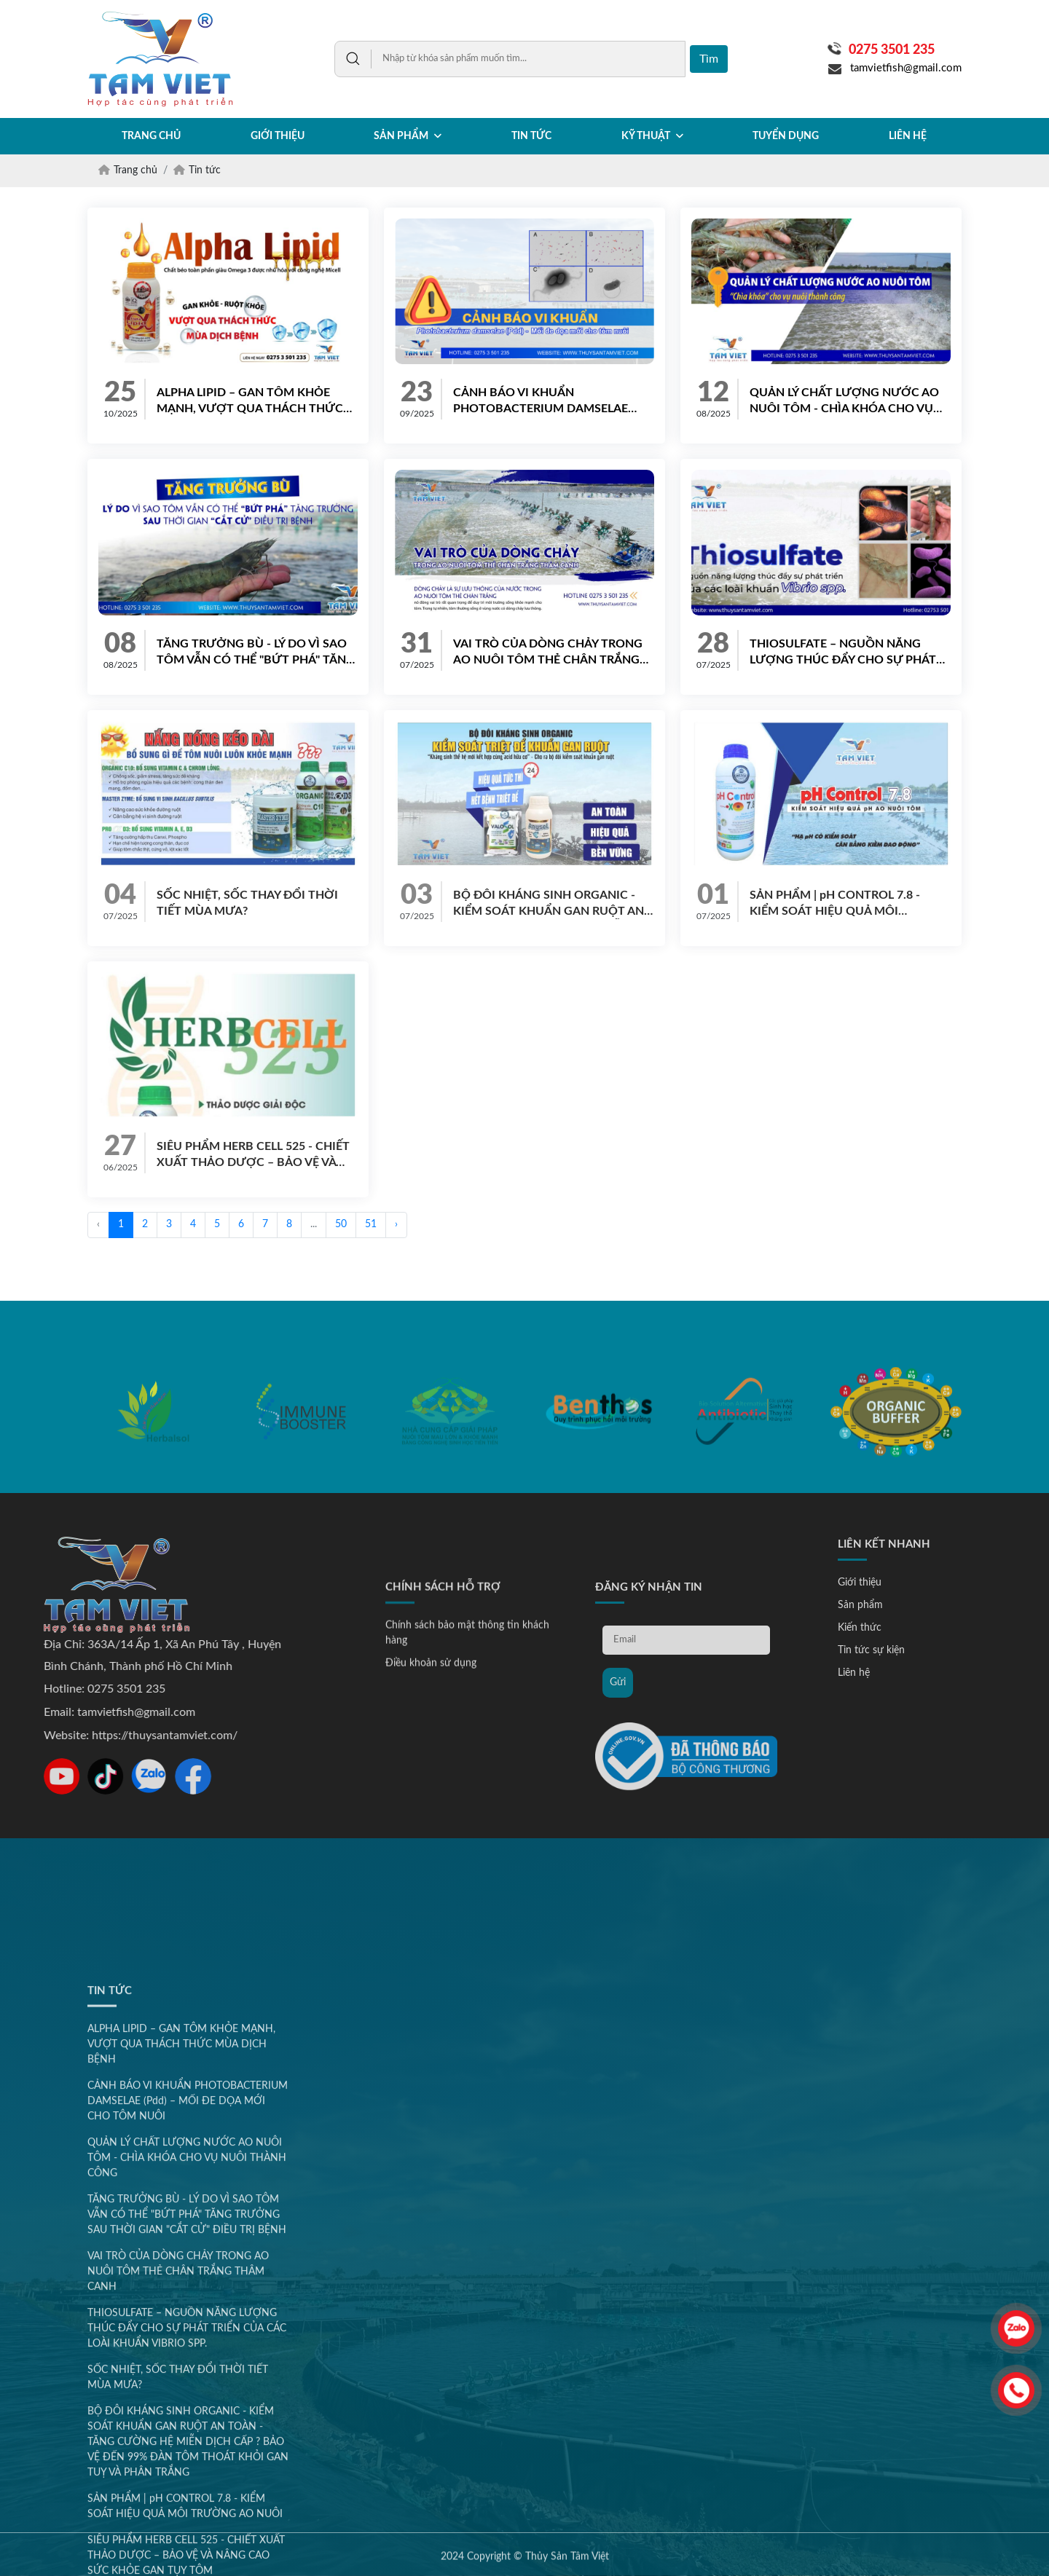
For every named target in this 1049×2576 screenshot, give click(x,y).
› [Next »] (396, 1224)
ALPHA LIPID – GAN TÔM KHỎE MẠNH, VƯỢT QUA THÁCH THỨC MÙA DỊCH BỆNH (250, 402)
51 (371, 1224)
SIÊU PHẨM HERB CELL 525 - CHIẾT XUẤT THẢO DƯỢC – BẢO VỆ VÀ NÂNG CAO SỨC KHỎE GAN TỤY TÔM (253, 1155)
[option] (153, 1463)
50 (341, 1224)
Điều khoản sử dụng (430, 1812)
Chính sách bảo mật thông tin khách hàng (467, 1782)
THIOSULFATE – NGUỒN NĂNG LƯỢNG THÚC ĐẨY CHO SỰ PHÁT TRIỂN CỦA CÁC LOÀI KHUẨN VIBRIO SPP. (843, 653)
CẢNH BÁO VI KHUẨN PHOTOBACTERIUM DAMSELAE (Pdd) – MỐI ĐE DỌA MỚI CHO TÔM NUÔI (551, 402)
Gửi (618, 1831)
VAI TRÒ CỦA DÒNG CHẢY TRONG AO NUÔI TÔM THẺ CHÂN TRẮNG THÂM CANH (548, 653)
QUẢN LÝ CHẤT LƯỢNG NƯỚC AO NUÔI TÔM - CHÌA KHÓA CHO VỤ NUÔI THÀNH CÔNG (844, 402)
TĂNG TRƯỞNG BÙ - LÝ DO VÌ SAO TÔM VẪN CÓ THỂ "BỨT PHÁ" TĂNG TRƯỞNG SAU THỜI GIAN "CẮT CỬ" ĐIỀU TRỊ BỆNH (256, 653)
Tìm (708, 59)
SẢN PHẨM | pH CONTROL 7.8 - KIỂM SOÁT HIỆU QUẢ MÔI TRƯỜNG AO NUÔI (835, 904)
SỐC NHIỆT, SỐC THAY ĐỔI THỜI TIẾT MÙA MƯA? (247, 903)
